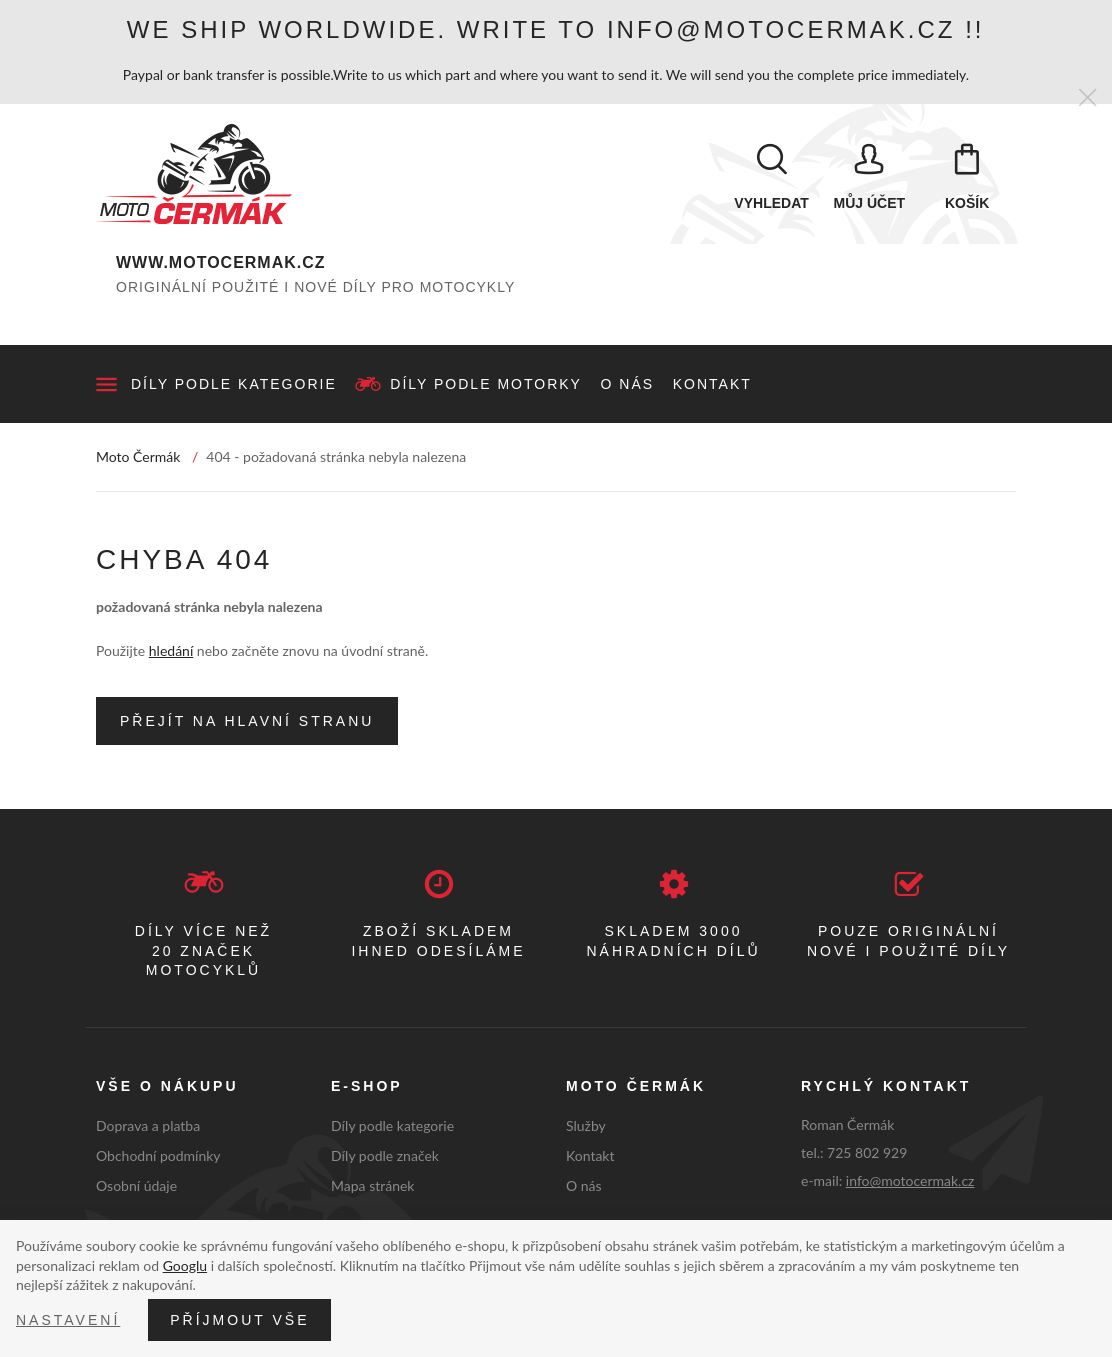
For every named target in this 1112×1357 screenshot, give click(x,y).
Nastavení (68, 1320)
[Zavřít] (1087, 98)
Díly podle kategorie (234, 384)
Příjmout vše (239, 1320)
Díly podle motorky (486, 384)
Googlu (185, 1265)
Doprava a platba (148, 1125)
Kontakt (712, 384)
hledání (171, 650)
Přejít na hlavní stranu (247, 721)
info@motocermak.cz (910, 1180)
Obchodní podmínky (158, 1155)
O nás (628, 384)
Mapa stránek (372, 1185)
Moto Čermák (138, 456)
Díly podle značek (385, 1155)
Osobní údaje (136, 1185)
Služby (586, 1125)
